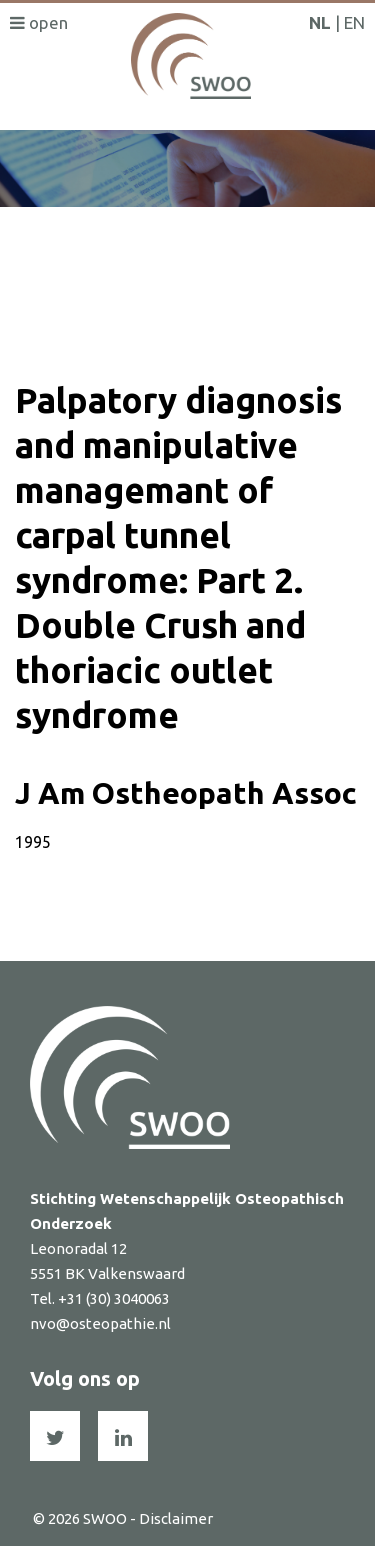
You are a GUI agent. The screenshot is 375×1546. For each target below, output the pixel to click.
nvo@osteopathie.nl (100, 1323)
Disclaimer (176, 1518)
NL (320, 22)
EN (354, 22)
